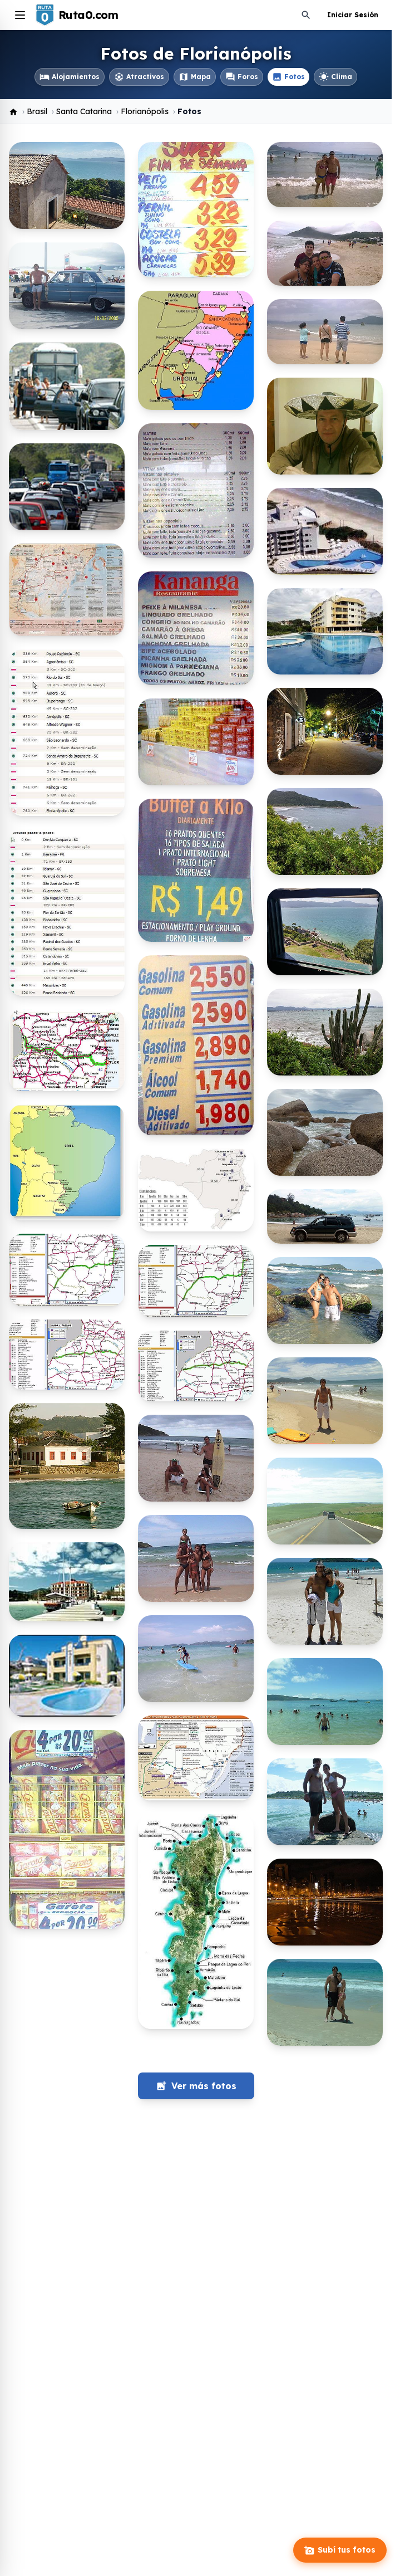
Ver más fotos (196, 2085)
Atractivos (139, 77)
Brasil (37, 111)
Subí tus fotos (340, 2550)
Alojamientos (69, 77)
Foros (241, 77)
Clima (335, 77)
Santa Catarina (84, 111)
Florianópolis (145, 111)
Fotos (288, 77)
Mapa (195, 77)
